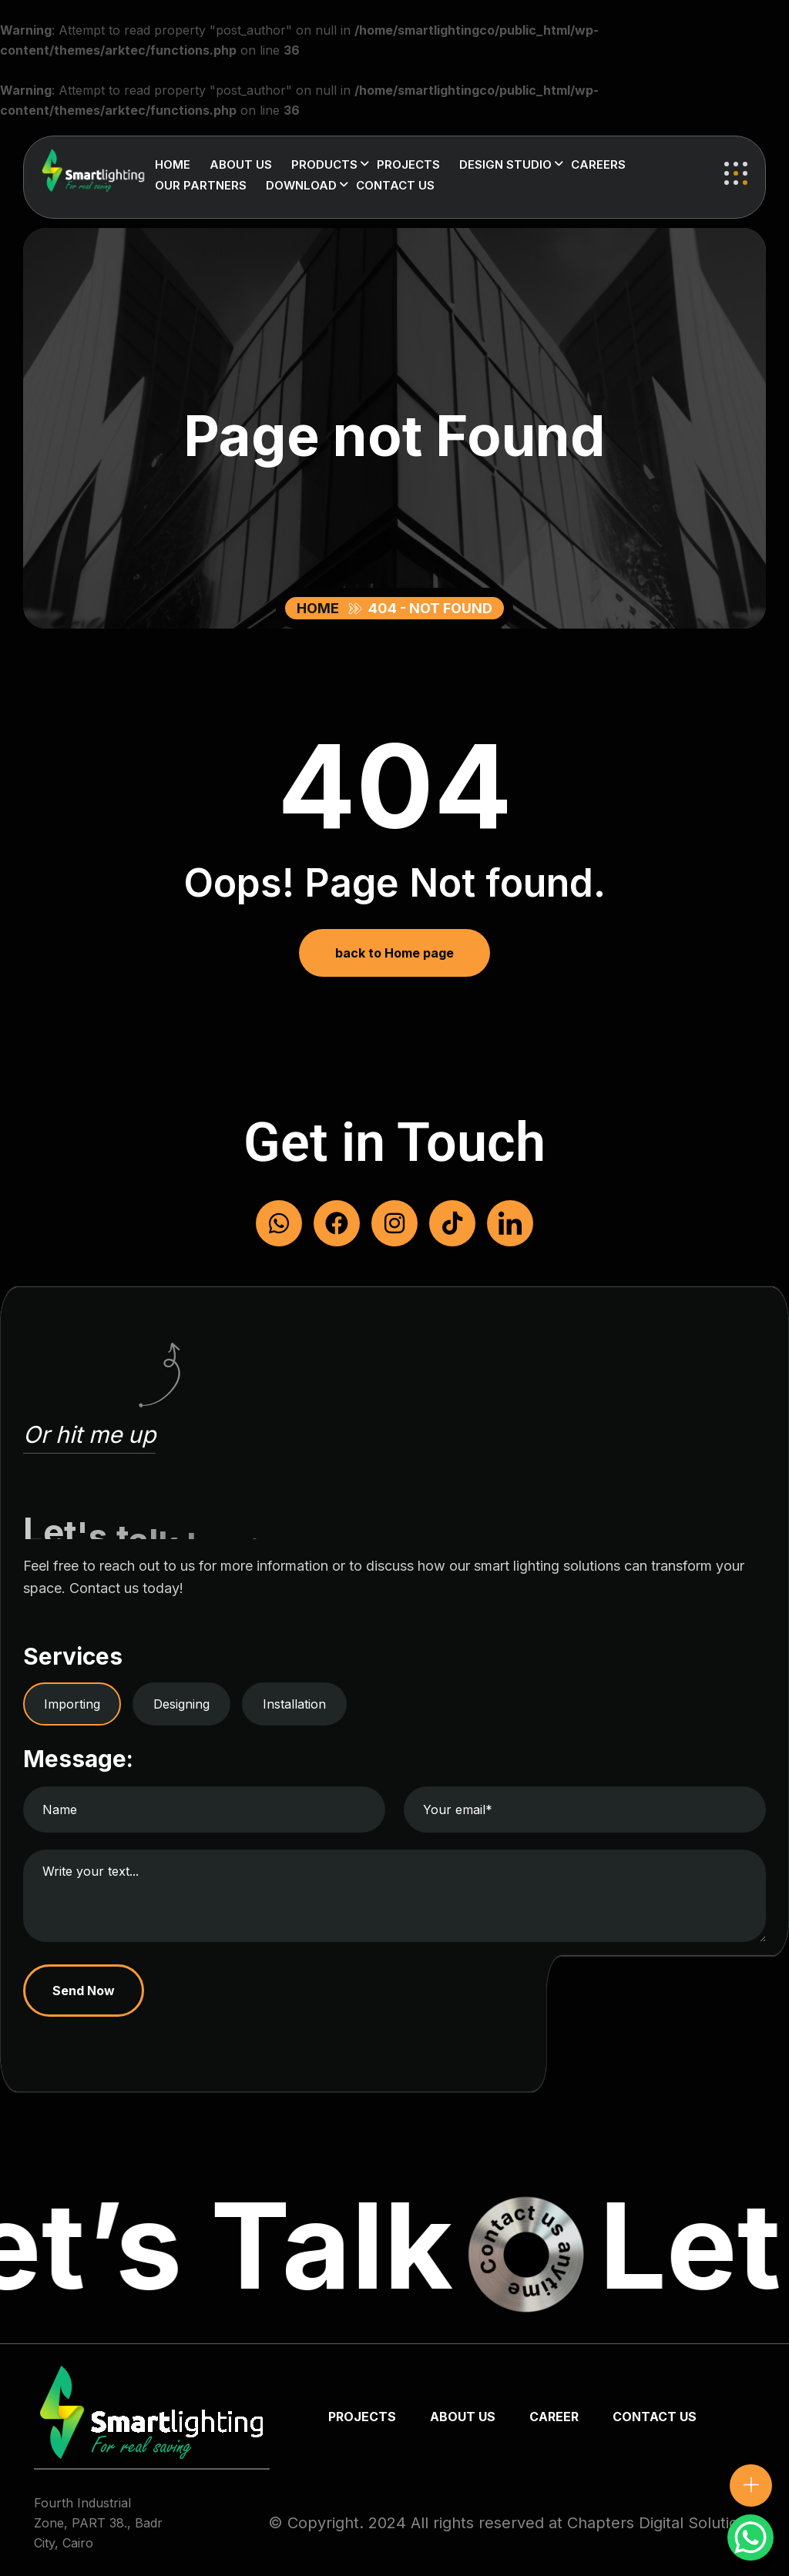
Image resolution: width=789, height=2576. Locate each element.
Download (301, 185)
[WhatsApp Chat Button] (750, 2537)
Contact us (395, 185)
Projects (408, 164)
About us (241, 164)
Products (324, 164)
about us (462, 2416)
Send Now (84, 1990)
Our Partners (201, 185)
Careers (598, 164)
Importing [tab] (72, 1704)
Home (172, 164)
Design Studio (505, 164)
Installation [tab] (294, 1704)
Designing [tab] (181, 1704)
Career (554, 2416)
